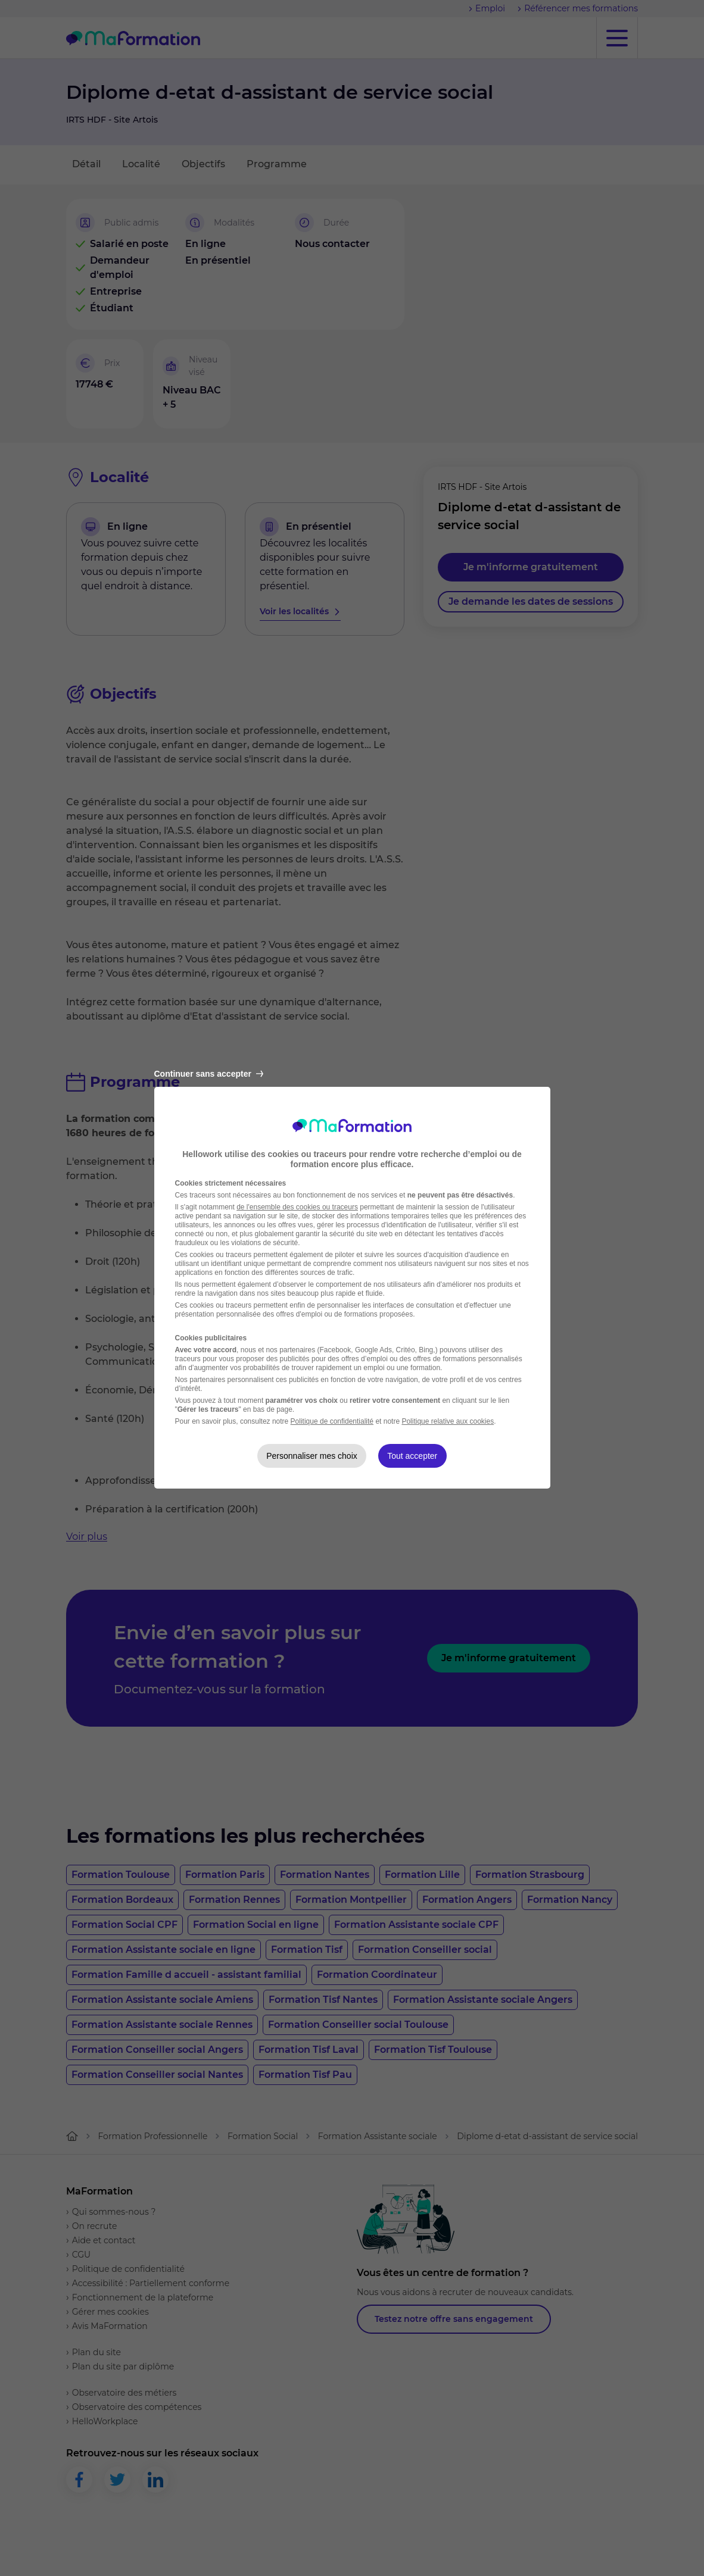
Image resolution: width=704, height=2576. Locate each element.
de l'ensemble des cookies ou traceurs (297, 1207)
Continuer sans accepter (208, 1073)
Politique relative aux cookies (447, 1421)
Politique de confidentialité (332, 1421)
